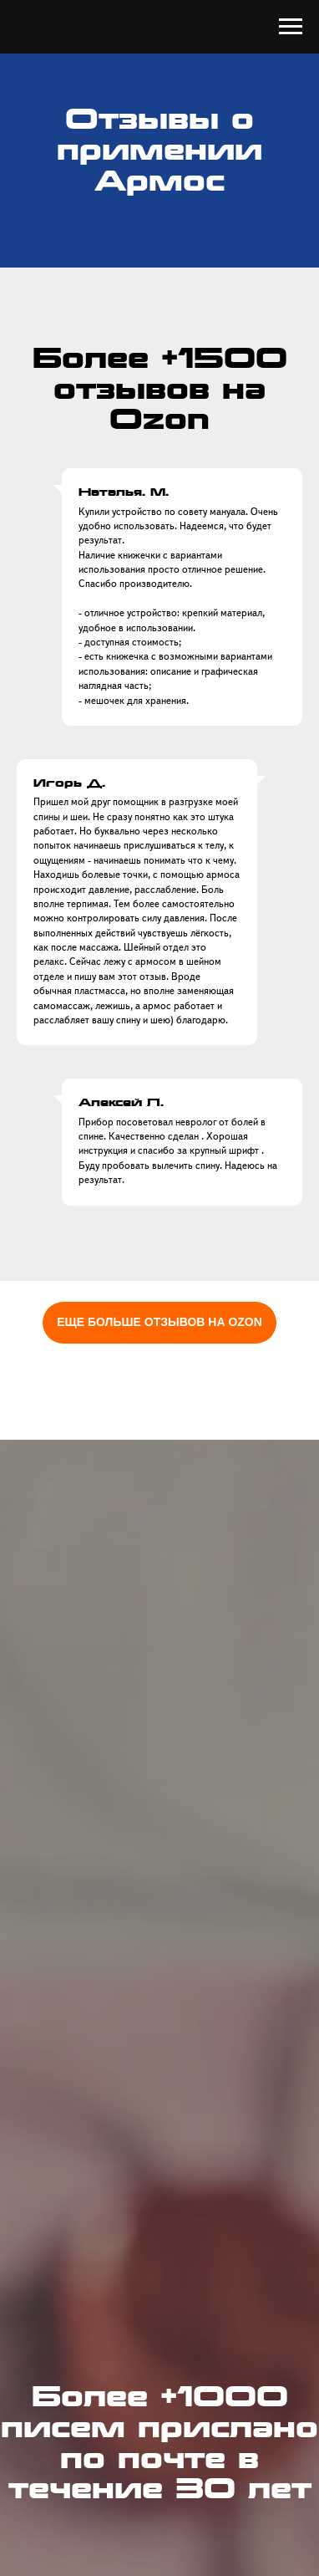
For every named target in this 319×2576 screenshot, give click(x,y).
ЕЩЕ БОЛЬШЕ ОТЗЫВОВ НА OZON (159, 1322)
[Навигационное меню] (290, 26)
